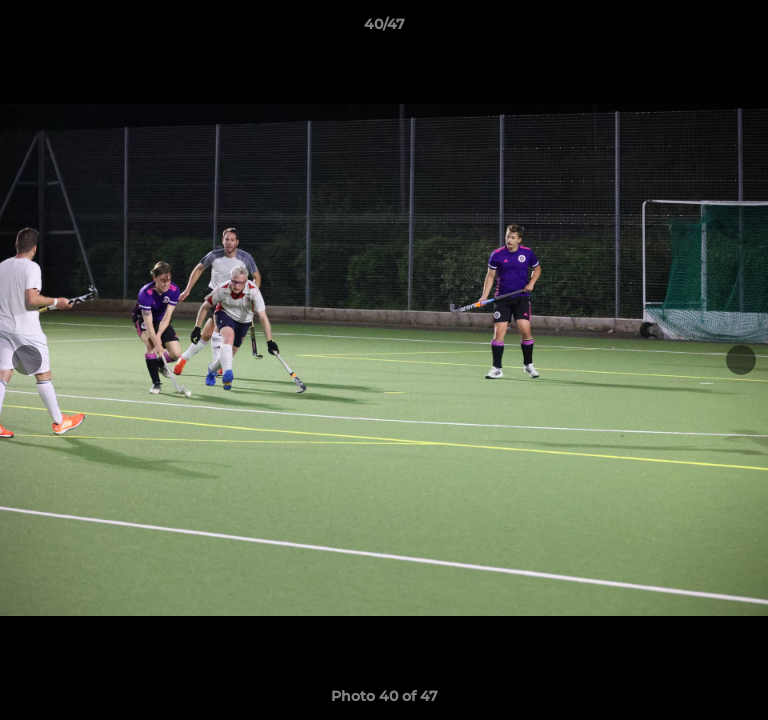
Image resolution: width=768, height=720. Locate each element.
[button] (744, 29)
